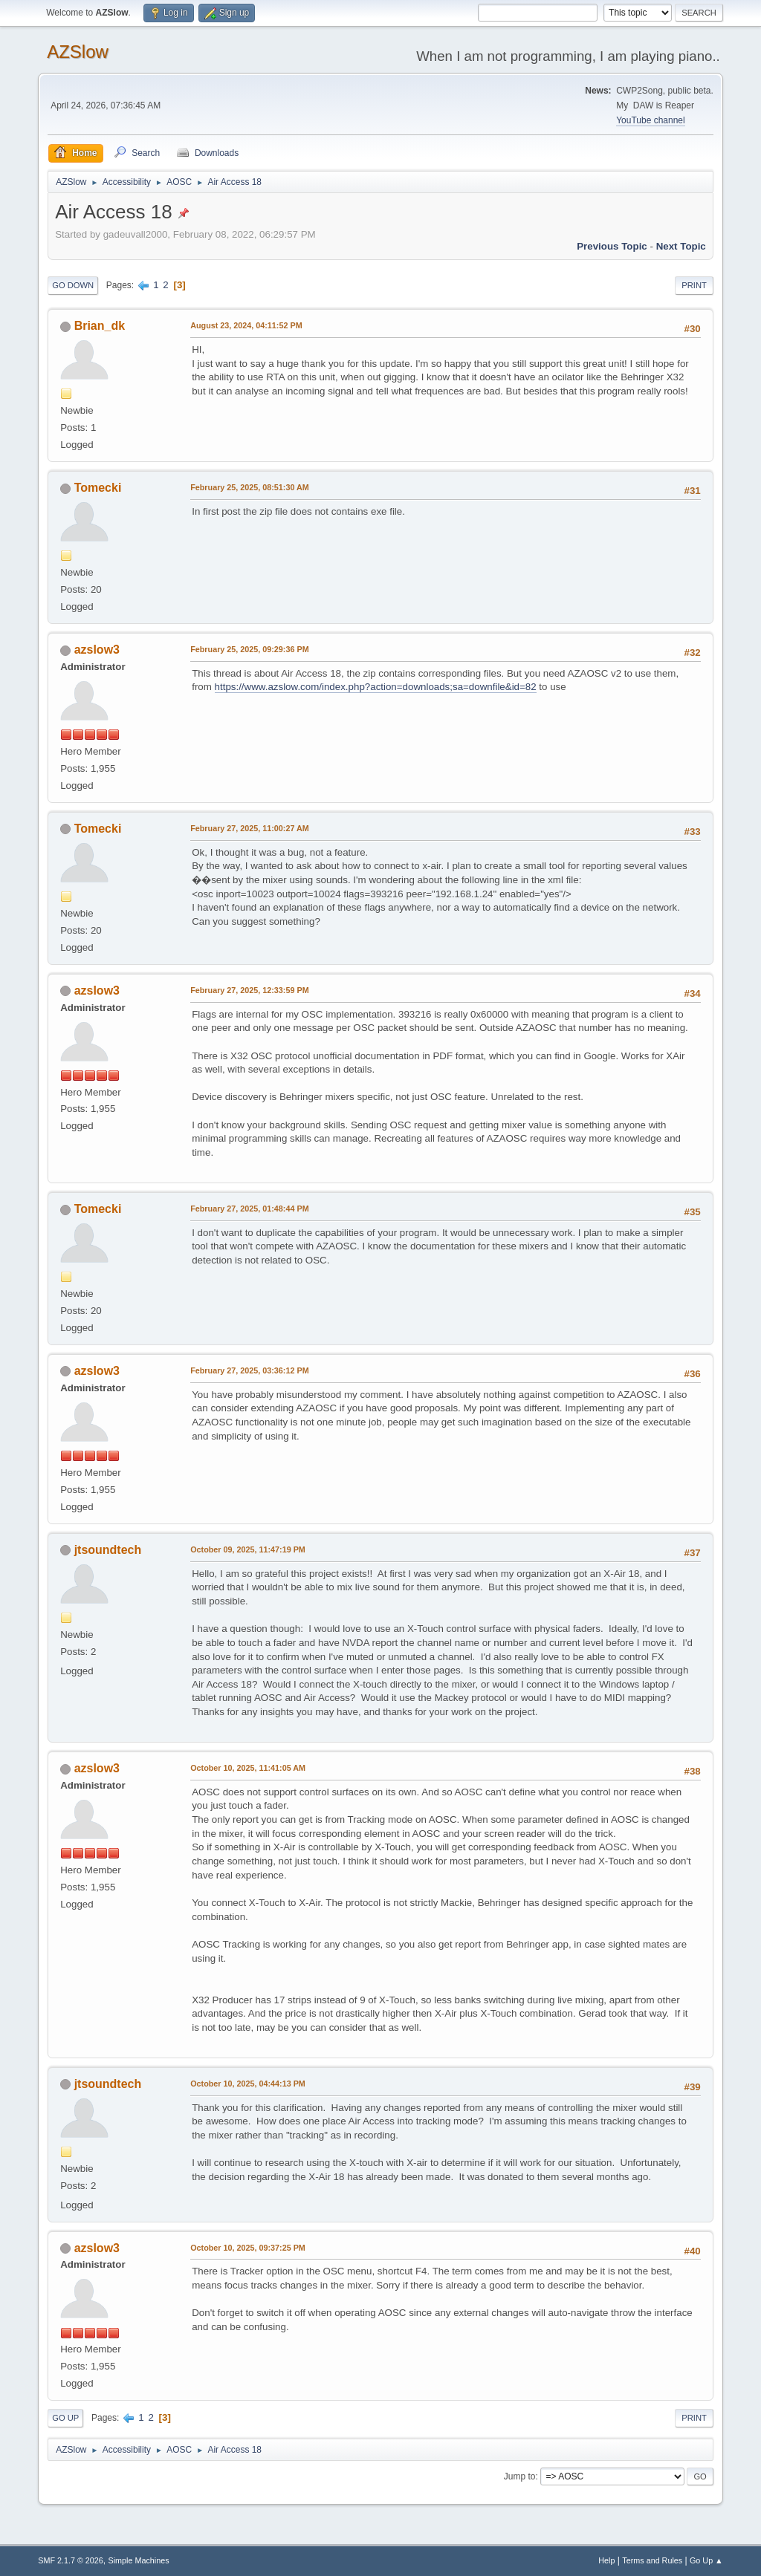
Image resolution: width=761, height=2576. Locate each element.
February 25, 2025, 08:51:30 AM (249, 487)
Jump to (520, 2476)
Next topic (681, 246)
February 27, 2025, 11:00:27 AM (249, 828)
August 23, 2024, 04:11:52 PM (246, 325)
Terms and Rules (652, 2560)
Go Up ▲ (706, 2560)
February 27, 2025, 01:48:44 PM (249, 1208)
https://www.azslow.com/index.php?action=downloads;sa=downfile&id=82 (376, 686)
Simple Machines (139, 2560)
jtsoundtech (108, 1550)
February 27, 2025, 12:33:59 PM (249, 990)
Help (606, 2560)
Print (694, 285)
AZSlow (78, 52)
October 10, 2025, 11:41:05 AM (247, 1767)
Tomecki (98, 487)
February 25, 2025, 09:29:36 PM (249, 649)
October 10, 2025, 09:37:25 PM (247, 2247)
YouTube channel (650, 120)
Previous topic (612, 246)
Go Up (65, 2417)
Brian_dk (99, 325)
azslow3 (97, 649)
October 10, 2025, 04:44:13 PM (247, 2083)
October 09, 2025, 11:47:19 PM (247, 1549)
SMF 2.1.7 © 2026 (70, 2560)
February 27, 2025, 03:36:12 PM (249, 1370)
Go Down (73, 285)
